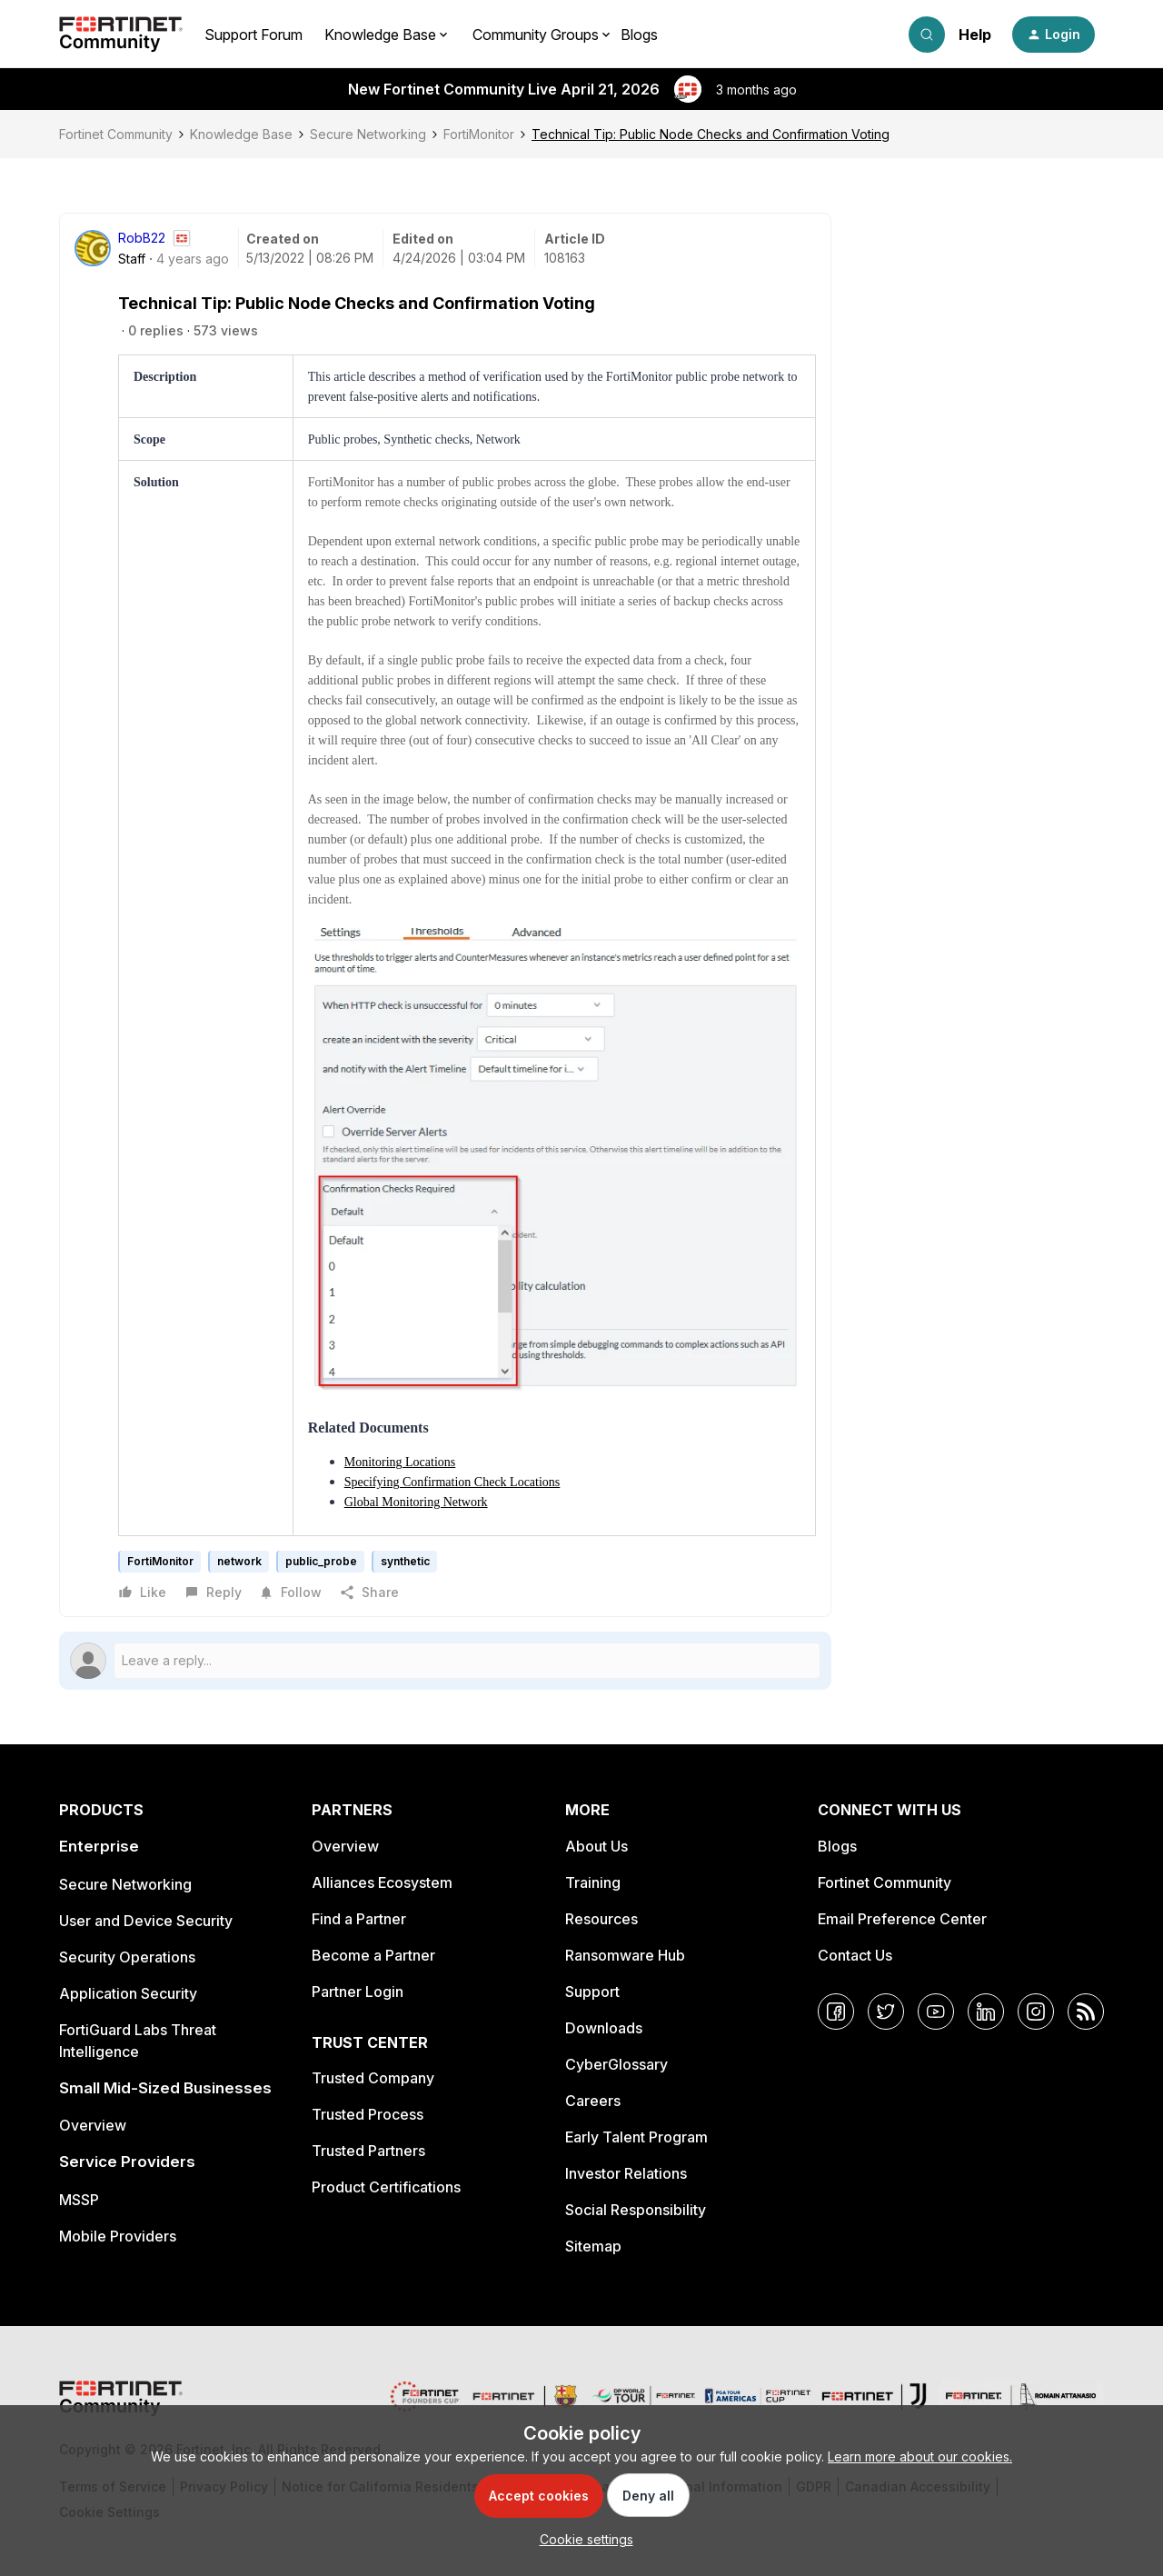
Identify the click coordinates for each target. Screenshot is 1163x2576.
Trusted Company (373, 2078)
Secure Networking (368, 134)
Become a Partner (373, 1955)
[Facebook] (836, 2011)
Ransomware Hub (625, 1955)
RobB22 (141, 237)
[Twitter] (886, 2011)
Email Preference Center (902, 1919)
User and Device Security (146, 1921)
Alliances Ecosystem (382, 1882)
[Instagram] (1036, 2011)
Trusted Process (367, 2114)
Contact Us (855, 1955)
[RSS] (1086, 2011)
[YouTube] (936, 2011)
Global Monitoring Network (416, 1502)
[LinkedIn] (986, 2011)
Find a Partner (359, 1919)
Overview (92, 2125)
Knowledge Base (241, 134)
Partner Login (357, 1991)
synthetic (405, 1561)
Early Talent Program (636, 2137)
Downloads (603, 2028)
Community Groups (535, 34)
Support (592, 1991)
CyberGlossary (616, 2064)
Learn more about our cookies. (920, 2456)
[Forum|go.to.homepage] (121, 34)
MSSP (79, 2200)
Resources (601, 1919)
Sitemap (593, 2246)
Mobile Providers (117, 2236)
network (239, 1561)
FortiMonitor (478, 134)
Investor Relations (626, 2173)
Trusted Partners (368, 2151)
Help (975, 34)
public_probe (321, 1561)
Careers (593, 2101)
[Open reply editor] (445, 1661)
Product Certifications (386, 2187)
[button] (1053, 34)
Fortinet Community (116, 134)
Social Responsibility (635, 2210)
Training (593, 1882)
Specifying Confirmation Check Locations (452, 1482)
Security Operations (127, 1957)
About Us (596, 1846)
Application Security (128, 1993)
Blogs (639, 34)
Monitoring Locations (400, 1462)
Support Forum (253, 34)
